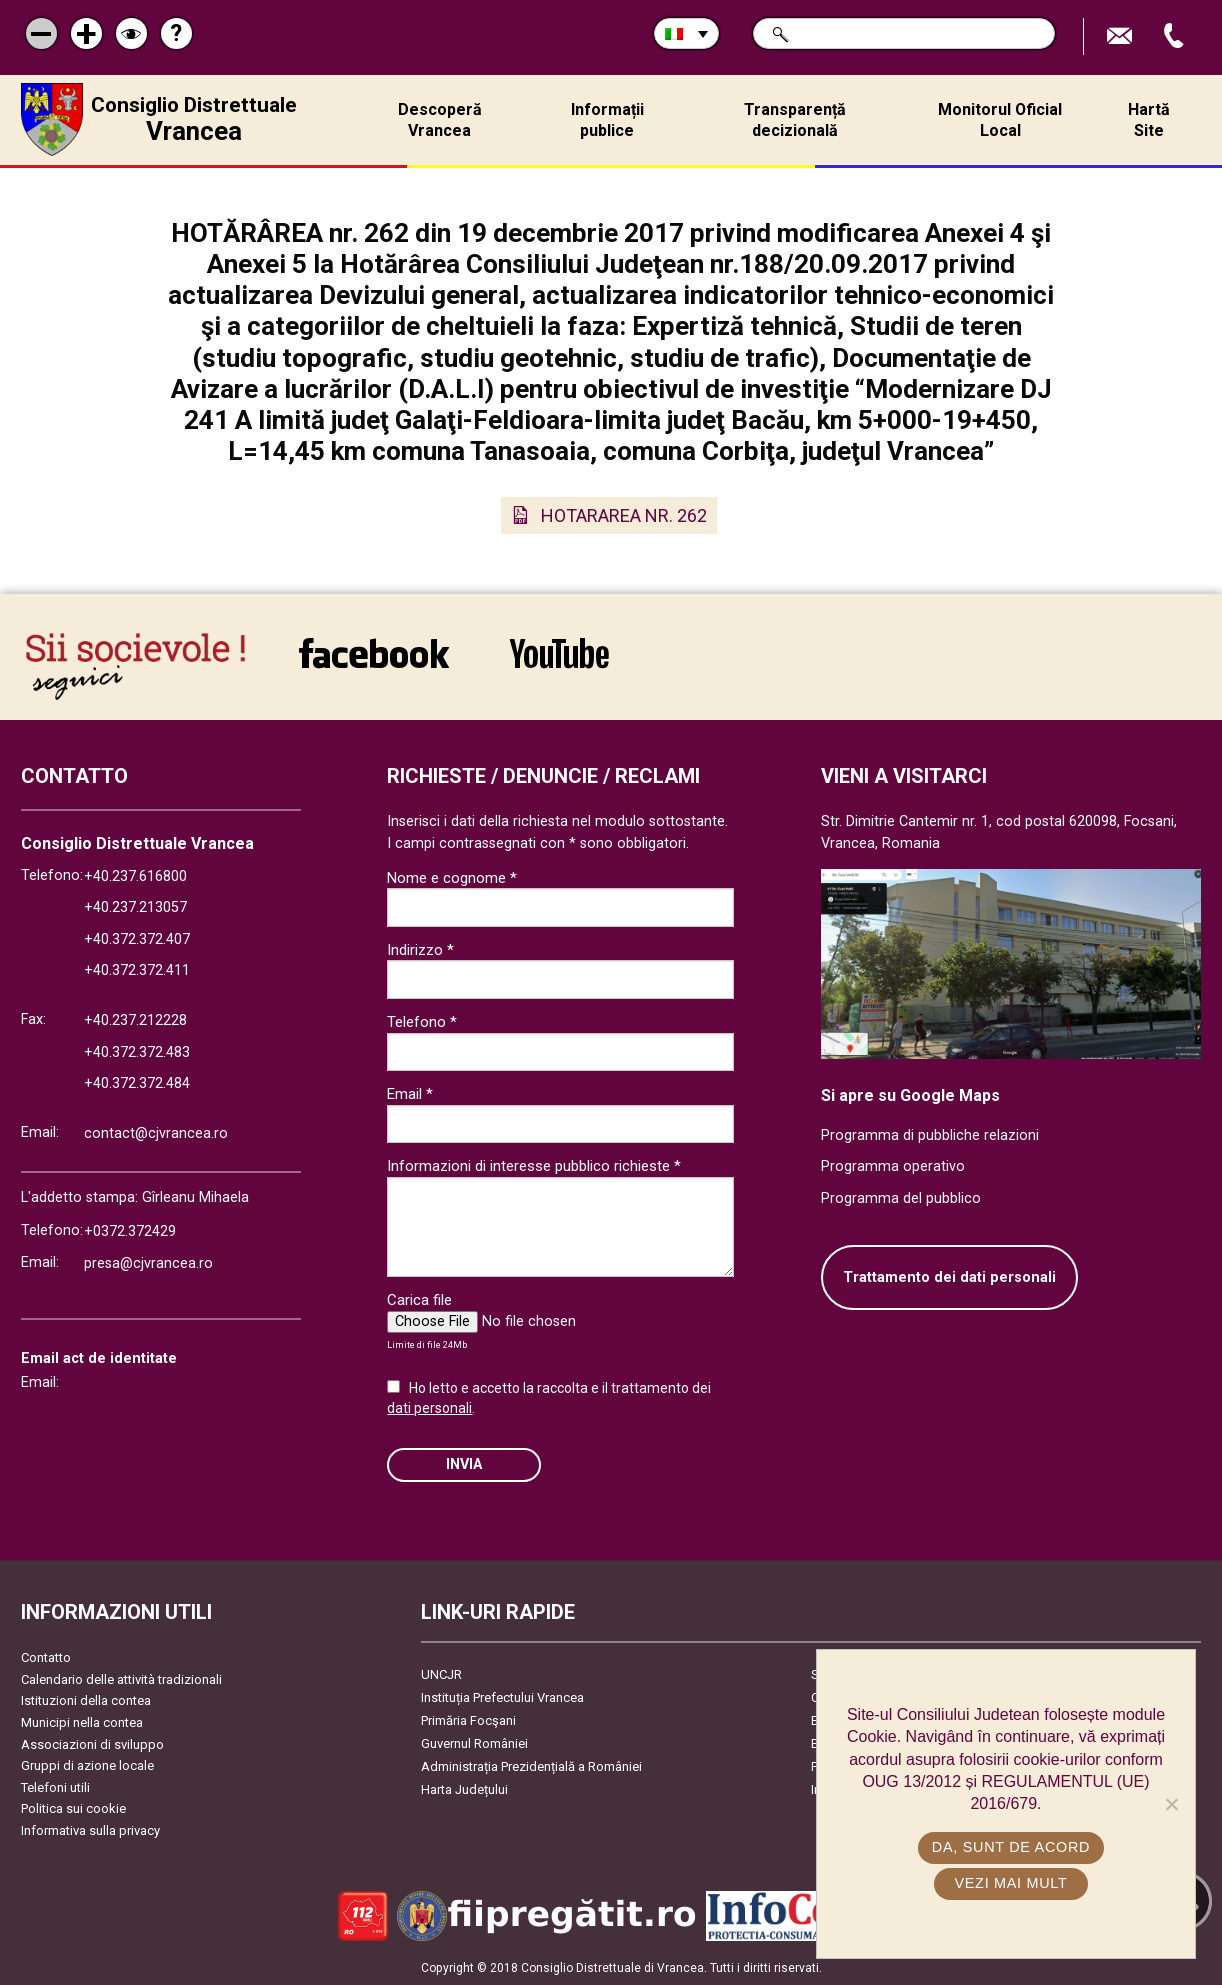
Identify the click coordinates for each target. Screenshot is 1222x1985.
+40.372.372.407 (137, 939)
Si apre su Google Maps (910, 1095)
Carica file (419, 1300)
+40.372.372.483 (137, 1052)
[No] (1171, 1804)
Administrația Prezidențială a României (531, 1766)
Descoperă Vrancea (440, 120)
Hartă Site (1149, 120)
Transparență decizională (795, 120)
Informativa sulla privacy (90, 1830)
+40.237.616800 (135, 876)
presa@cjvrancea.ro (148, 1263)
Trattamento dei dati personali (949, 1277)
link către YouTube (559, 653)
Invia (464, 1464)
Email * (410, 1094)
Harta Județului (464, 1789)
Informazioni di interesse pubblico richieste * (534, 1166)
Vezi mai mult (1010, 1883)
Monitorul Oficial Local (1000, 120)
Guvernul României (474, 1743)
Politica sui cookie (73, 1808)
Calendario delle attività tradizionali (121, 1679)
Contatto (46, 1657)
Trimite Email (1122, 36)
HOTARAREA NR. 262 (624, 515)
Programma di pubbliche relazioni (930, 1135)
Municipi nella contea (82, 1722)
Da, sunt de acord (1011, 1847)
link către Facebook (374, 653)
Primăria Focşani (468, 1720)
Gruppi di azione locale (87, 1765)
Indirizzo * (420, 950)
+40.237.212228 (135, 1020)
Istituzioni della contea (86, 1700)
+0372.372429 (130, 1231)
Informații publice (607, 120)
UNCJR (441, 1674)
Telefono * (422, 1022)
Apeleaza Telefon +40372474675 (1176, 36)
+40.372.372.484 (137, 1083)
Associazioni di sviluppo (92, 1744)
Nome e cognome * (452, 878)
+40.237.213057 (135, 907)
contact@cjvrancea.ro (156, 1133)
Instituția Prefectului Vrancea (502, 1697)
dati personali (429, 1408)
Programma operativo (893, 1166)
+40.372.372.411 (137, 970)
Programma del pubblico (901, 1198)
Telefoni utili (55, 1787)
